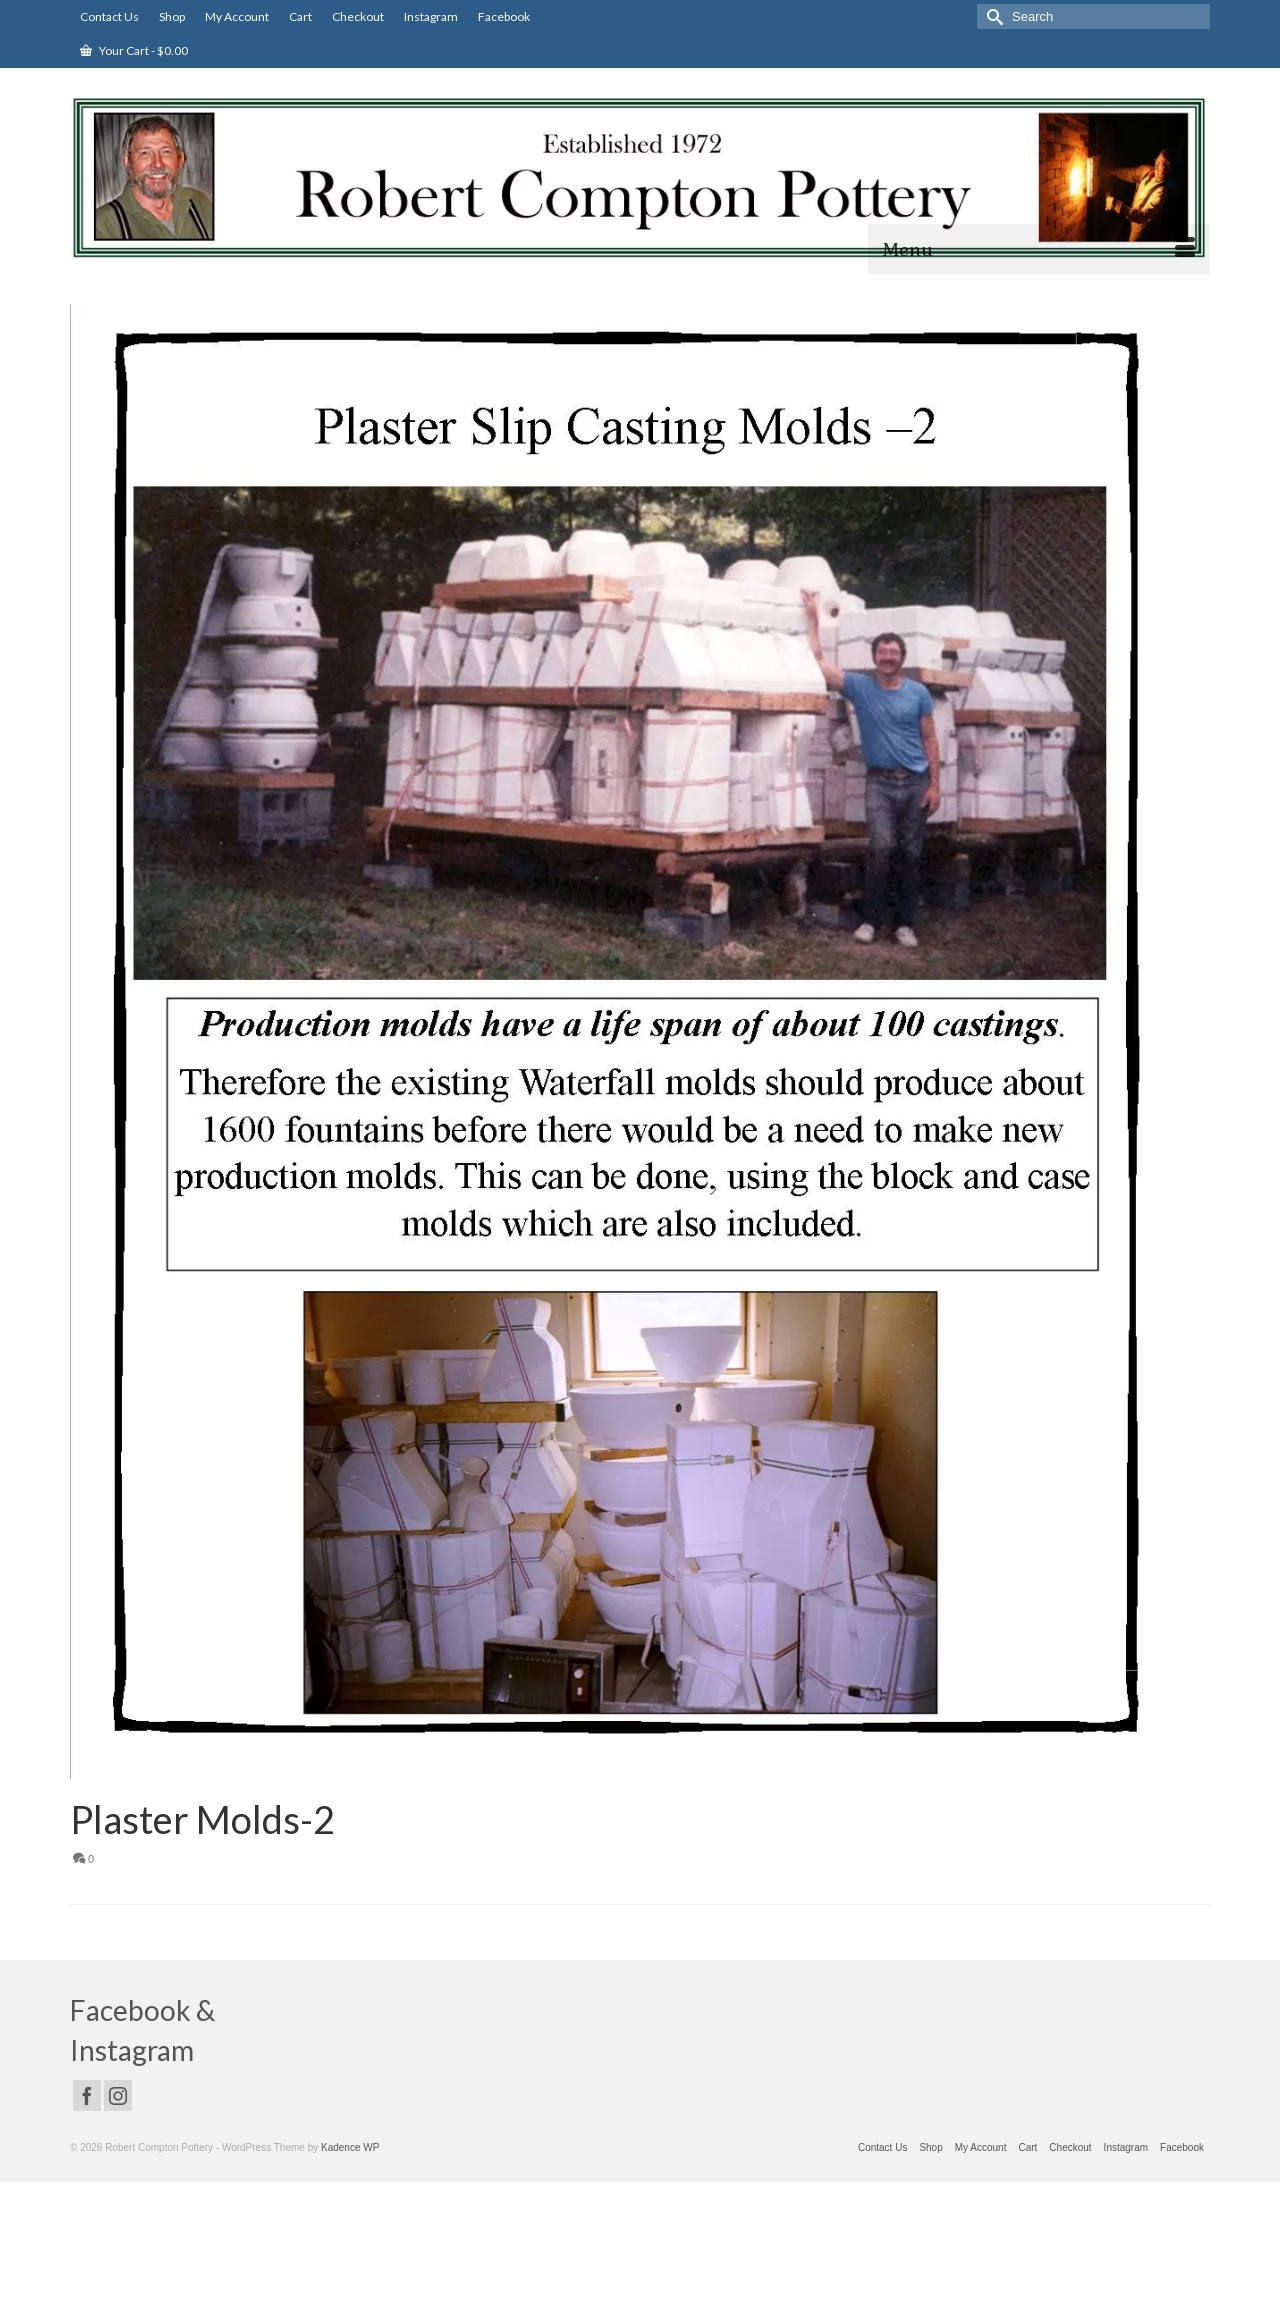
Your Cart (134, 50)
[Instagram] (118, 2095)
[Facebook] (87, 2095)
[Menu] (1039, 249)
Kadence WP (350, 2147)
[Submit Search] (992, 16)
